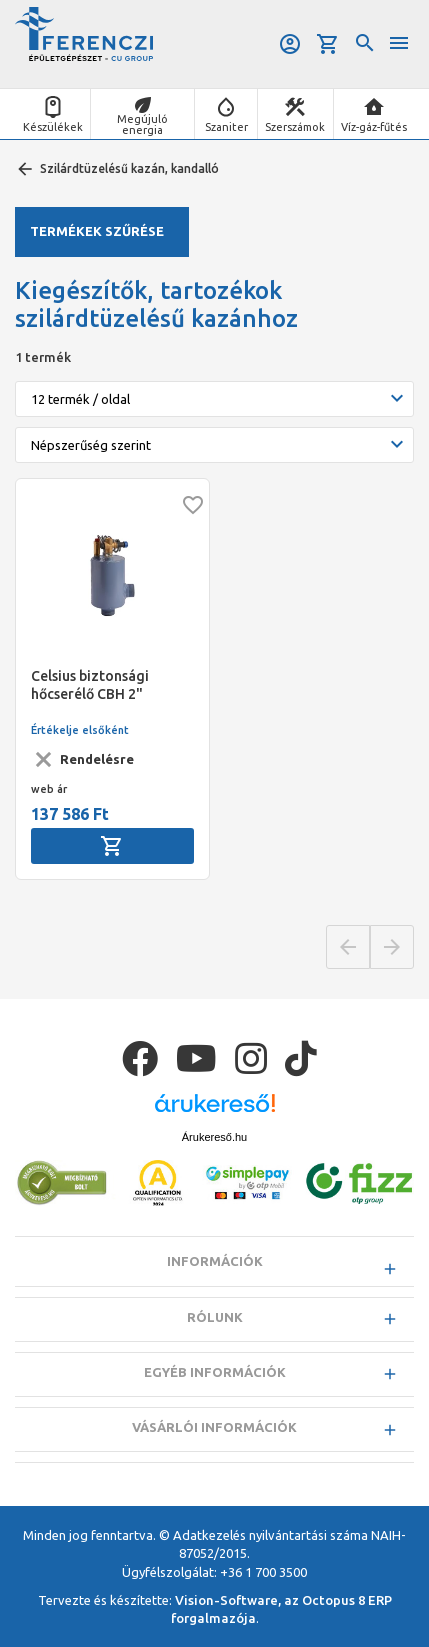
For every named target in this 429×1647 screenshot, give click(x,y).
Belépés (290, 44)
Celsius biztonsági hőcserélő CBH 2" (90, 685)
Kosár (328, 44)
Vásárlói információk (214, 1427)
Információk (215, 1261)
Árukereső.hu (214, 1137)
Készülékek (53, 127)
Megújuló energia (142, 124)
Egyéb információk (215, 1372)
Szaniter (226, 127)
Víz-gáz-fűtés (374, 127)
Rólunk (215, 1317)
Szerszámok (295, 127)
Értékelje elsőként (80, 730)
